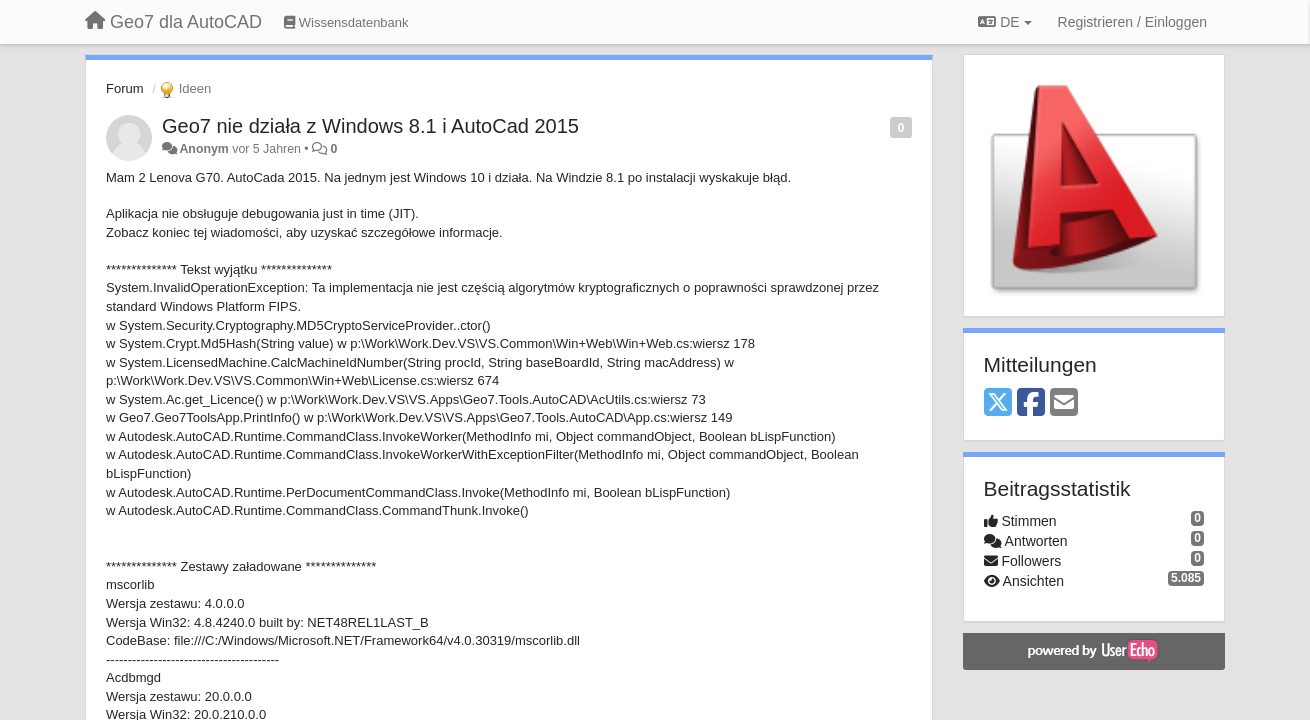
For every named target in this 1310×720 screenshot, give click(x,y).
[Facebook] (1031, 403)
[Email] (1064, 403)
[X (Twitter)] (998, 403)
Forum (125, 88)
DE (1004, 22)
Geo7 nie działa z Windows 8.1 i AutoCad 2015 (370, 126)
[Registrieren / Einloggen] (1132, 22)
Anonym (203, 149)
